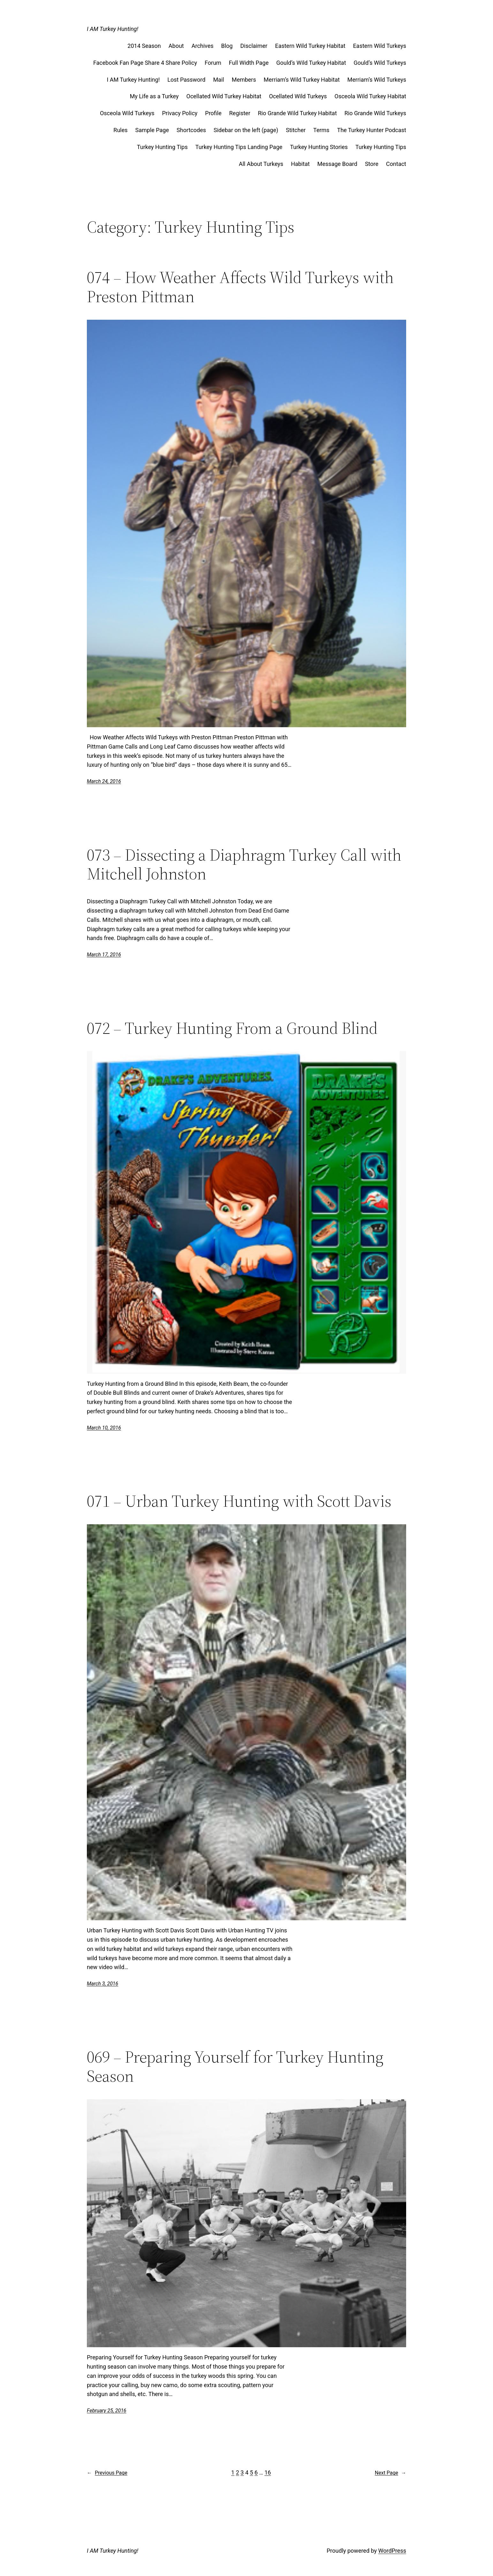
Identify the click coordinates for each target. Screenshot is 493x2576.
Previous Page (107, 2473)
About (176, 45)
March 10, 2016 (104, 1428)
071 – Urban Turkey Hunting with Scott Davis (239, 1501)
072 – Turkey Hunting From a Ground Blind (232, 1028)
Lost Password (186, 79)
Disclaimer (254, 45)
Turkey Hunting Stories (319, 147)
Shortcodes (191, 130)
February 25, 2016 (106, 2411)
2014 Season (144, 45)
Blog (227, 45)
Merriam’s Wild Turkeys (376, 79)
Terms (321, 130)
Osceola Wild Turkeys (127, 113)
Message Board (337, 164)
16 (267, 2472)
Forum (213, 62)
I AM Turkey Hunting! (112, 29)
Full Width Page (249, 62)
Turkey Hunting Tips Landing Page (239, 147)
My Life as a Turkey (154, 96)
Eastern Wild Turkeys (379, 45)
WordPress (392, 2550)
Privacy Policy (180, 113)
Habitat (300, 164)
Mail (218, 79)
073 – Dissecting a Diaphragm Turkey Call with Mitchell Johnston (244, 864)
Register (239, 113)
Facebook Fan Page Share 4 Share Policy (145, 62)
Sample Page (152, 130)
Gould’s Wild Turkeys (380, 62)
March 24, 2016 (104, 781)
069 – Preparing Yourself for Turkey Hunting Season (235, 2066)
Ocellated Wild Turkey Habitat (224, 96)
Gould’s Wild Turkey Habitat (311, 62)
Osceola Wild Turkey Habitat (370, 96)
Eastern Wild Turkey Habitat (310, 45)
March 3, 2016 (102, 1984)
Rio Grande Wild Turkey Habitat (297, 113)
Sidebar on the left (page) (246, 130)
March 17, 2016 (104, 955)
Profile (213, 113)
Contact (396, 164)
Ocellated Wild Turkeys (298, 96)
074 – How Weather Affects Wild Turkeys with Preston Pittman (240, 287)
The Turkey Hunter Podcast (371, 130)
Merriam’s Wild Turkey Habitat (302, 79)
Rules (120, 130)
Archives (203, 45)
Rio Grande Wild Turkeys (375, 113)
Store (371, 164)
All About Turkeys (261, 164)
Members (244, 79)
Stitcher (296, 130)
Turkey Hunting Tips (162, 147)
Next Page (390, 2473)
